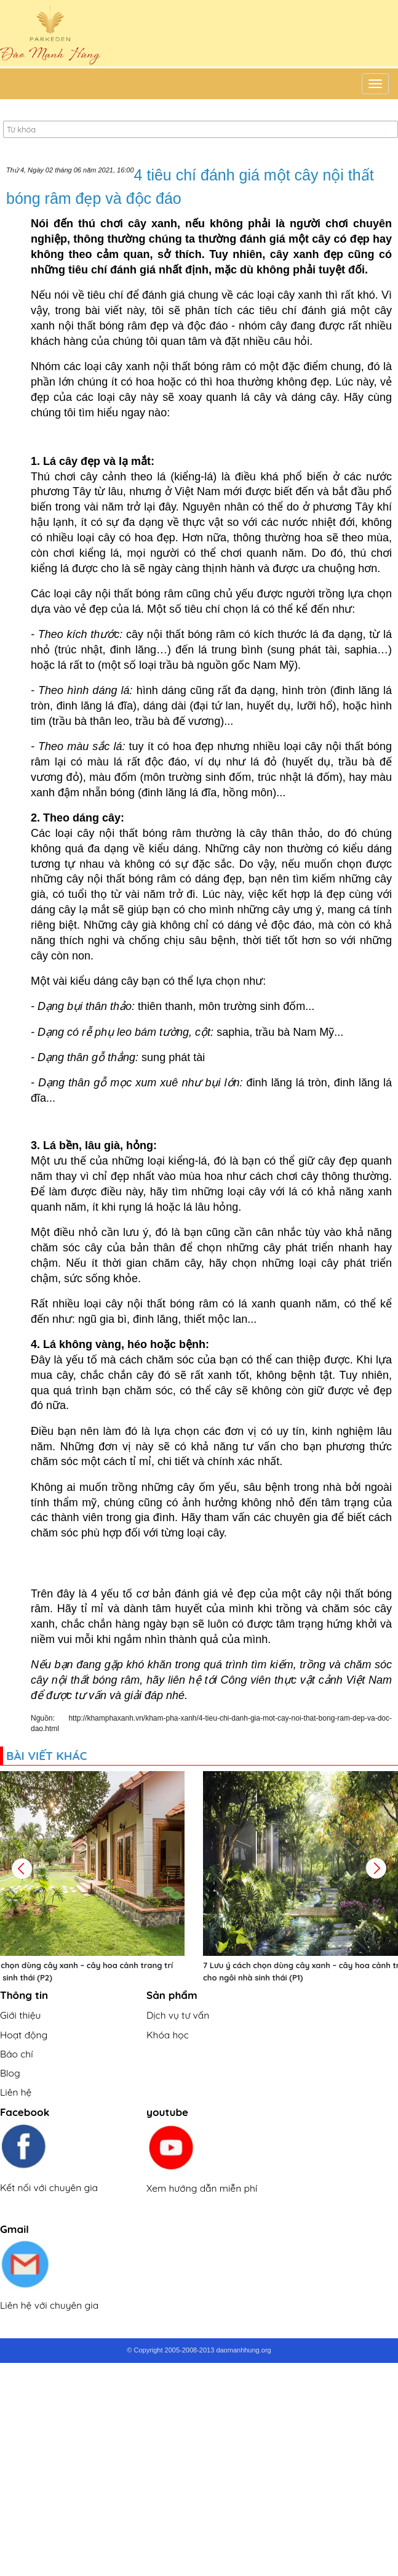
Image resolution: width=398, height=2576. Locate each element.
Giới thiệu (20, 2015)
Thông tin (24, 1995)
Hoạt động (23, 2035)
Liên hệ (15, 2092)
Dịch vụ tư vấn (177, 2015)
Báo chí (16, 2054)
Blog (10, 2073)
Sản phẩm (171, 1995)
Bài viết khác (46, 1755)
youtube (167, 2112)
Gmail (14, 2229)
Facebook (24, 2112)
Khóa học (167, 2035)
